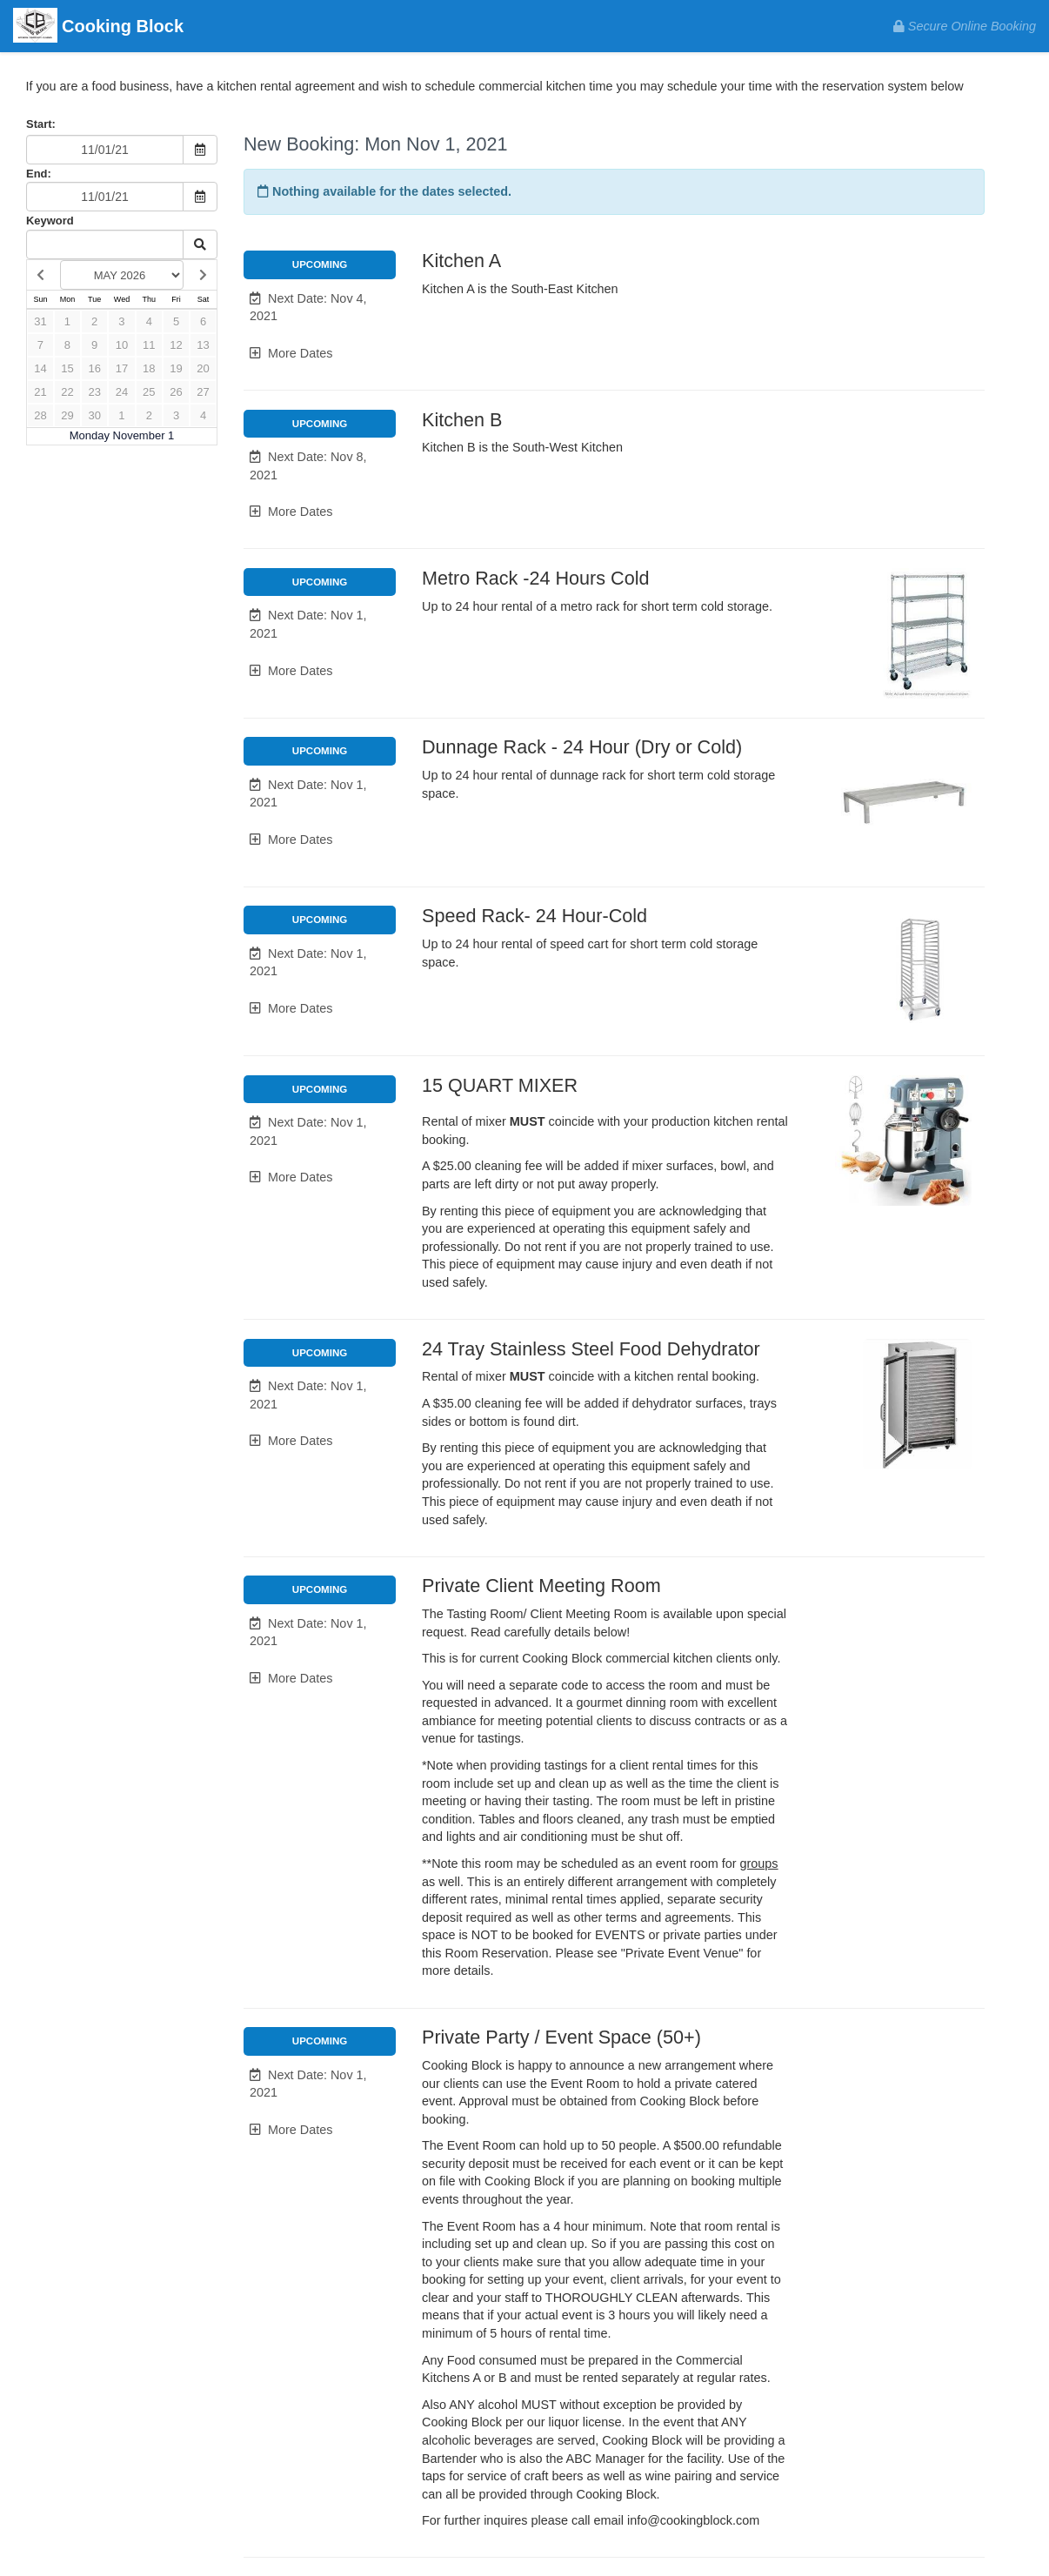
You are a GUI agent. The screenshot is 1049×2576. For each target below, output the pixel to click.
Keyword (50, 220)
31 (40, 321)
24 (122, 391)
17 (122, 368)
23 (94, 391)
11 (149, 344)
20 (203, 368)
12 (176, 344)
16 (94, 368)
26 (176, 391)
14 (40, 368)
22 (67, 391)
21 (40, 391)
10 (122, 344)
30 (94, 415)
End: (38, 173)
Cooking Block (98, 27)
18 (149, 368)
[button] (320, 307)
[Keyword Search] (105, 244)
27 (203, 391)
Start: (41, 123)
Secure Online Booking (964, 26)
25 (149, 391)
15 (67, 368)
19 (176, 368)
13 (203, 344)
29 (67, 415)
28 (40, 415)
